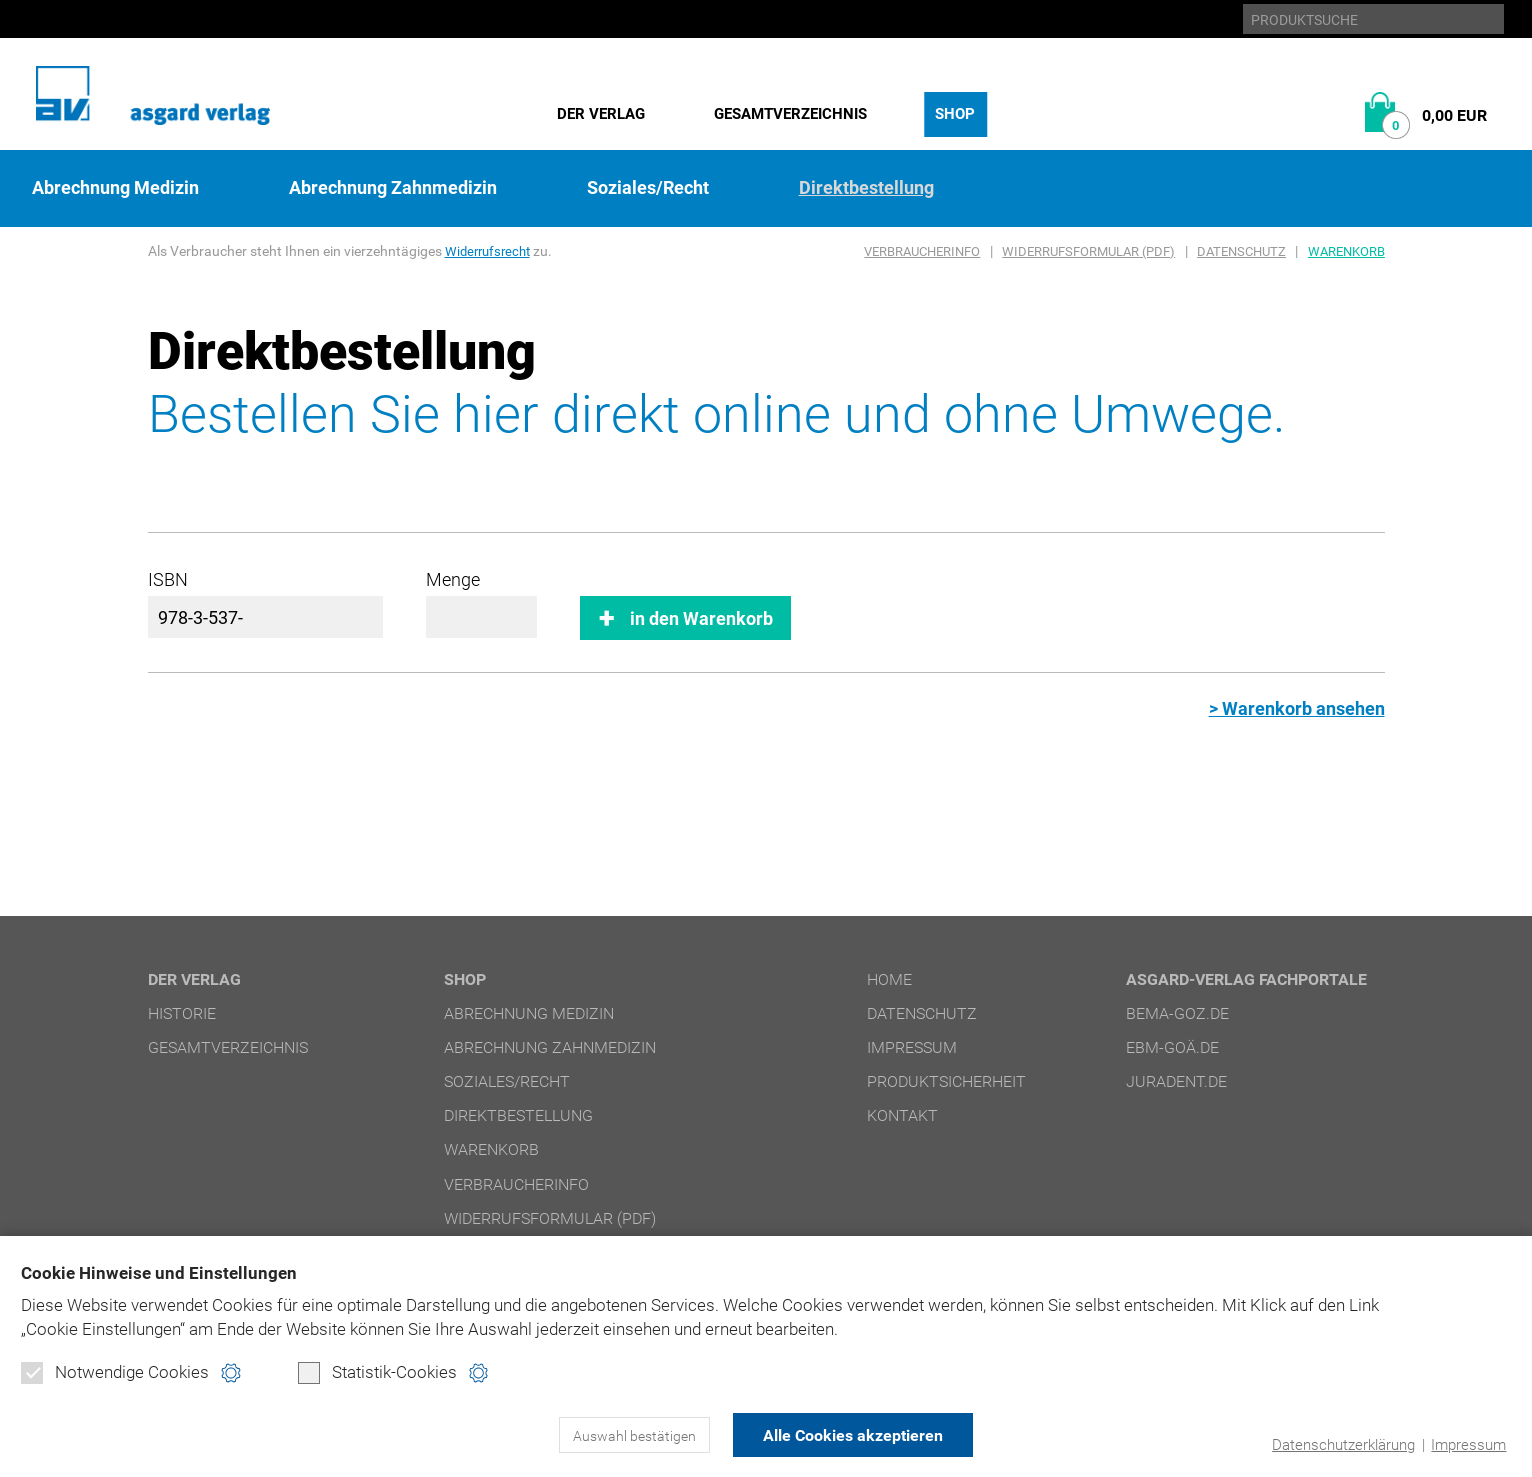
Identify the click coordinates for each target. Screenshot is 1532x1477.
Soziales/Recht (648, 188)
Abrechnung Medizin (115, 188)
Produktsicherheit (946, 1081)
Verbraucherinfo (922, 251)
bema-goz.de (1177, 1013)
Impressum (1468, 1445)
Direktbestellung (866, 188)
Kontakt (902, 1115)
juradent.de (1176, 1081)
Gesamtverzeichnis (790, 114)
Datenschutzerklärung (1343, 1445)
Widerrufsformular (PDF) (1088, 251)
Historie (182, 1013)
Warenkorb (1346, 251)
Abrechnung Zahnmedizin (393, 188)
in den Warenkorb (701, 618)
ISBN (168, 579)
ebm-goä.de (1172, 1047)
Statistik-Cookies (377, 1373)
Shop (955, 114)
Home (889, 979)
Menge (453, 579)
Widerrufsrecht (491, 251)
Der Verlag (601, 114)
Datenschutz (1241, 251)
